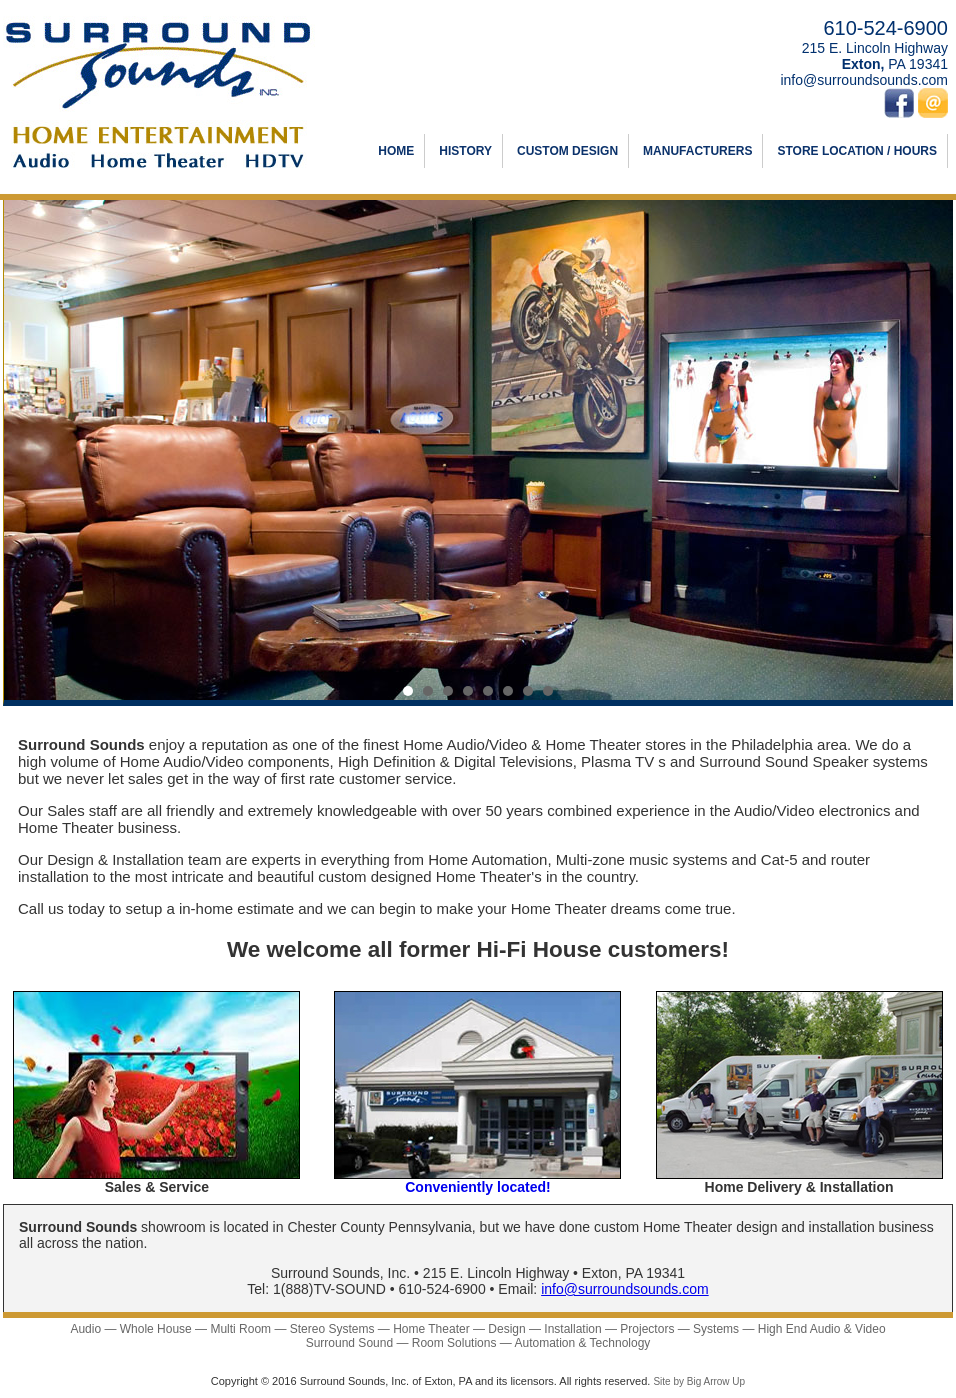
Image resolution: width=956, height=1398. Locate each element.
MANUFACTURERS (697, 151)
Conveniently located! (477, 1187)
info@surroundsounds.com (864, 80)
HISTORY (465, 151)
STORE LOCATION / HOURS (857, 151)
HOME (396, 151)
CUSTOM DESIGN (567, 151)
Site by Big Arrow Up (699, 1381)
